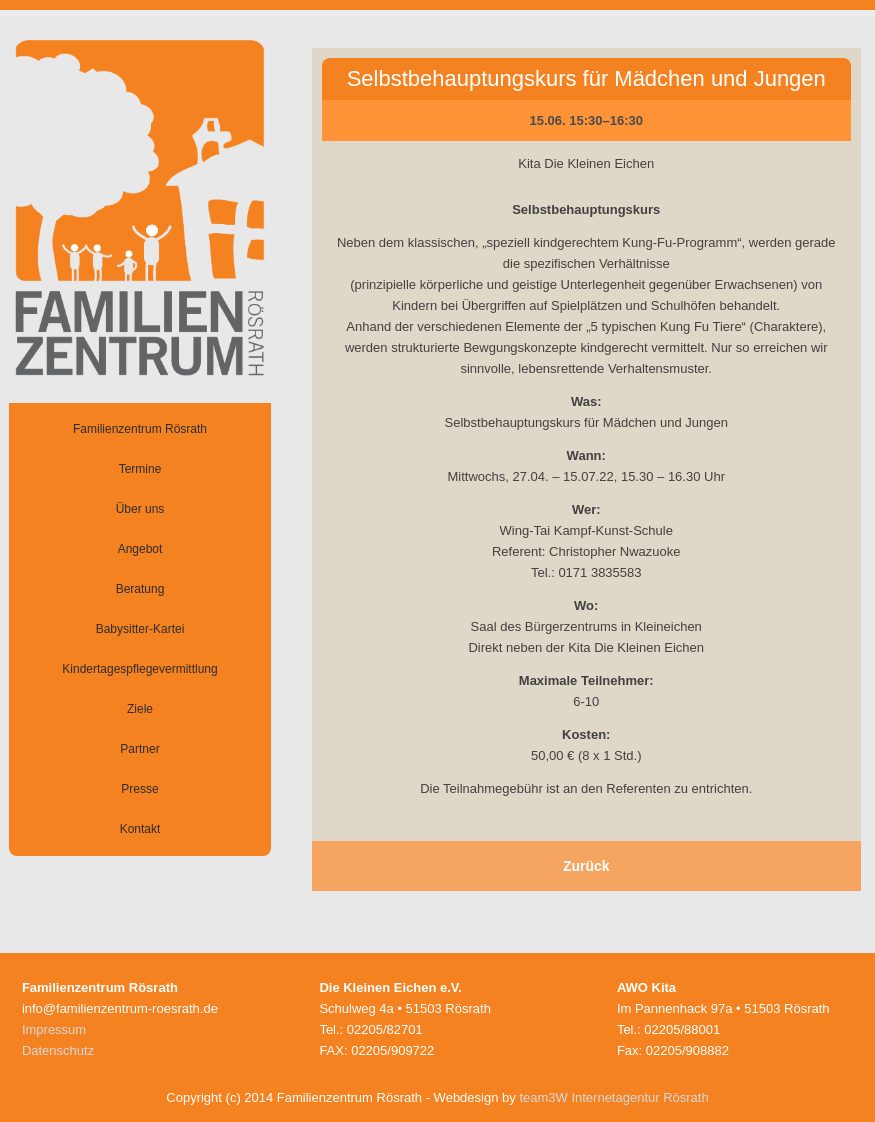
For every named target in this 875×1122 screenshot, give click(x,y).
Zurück (586, 866)
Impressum (54, 1029)
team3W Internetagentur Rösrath (613, 1097)
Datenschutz (58, 1050)
